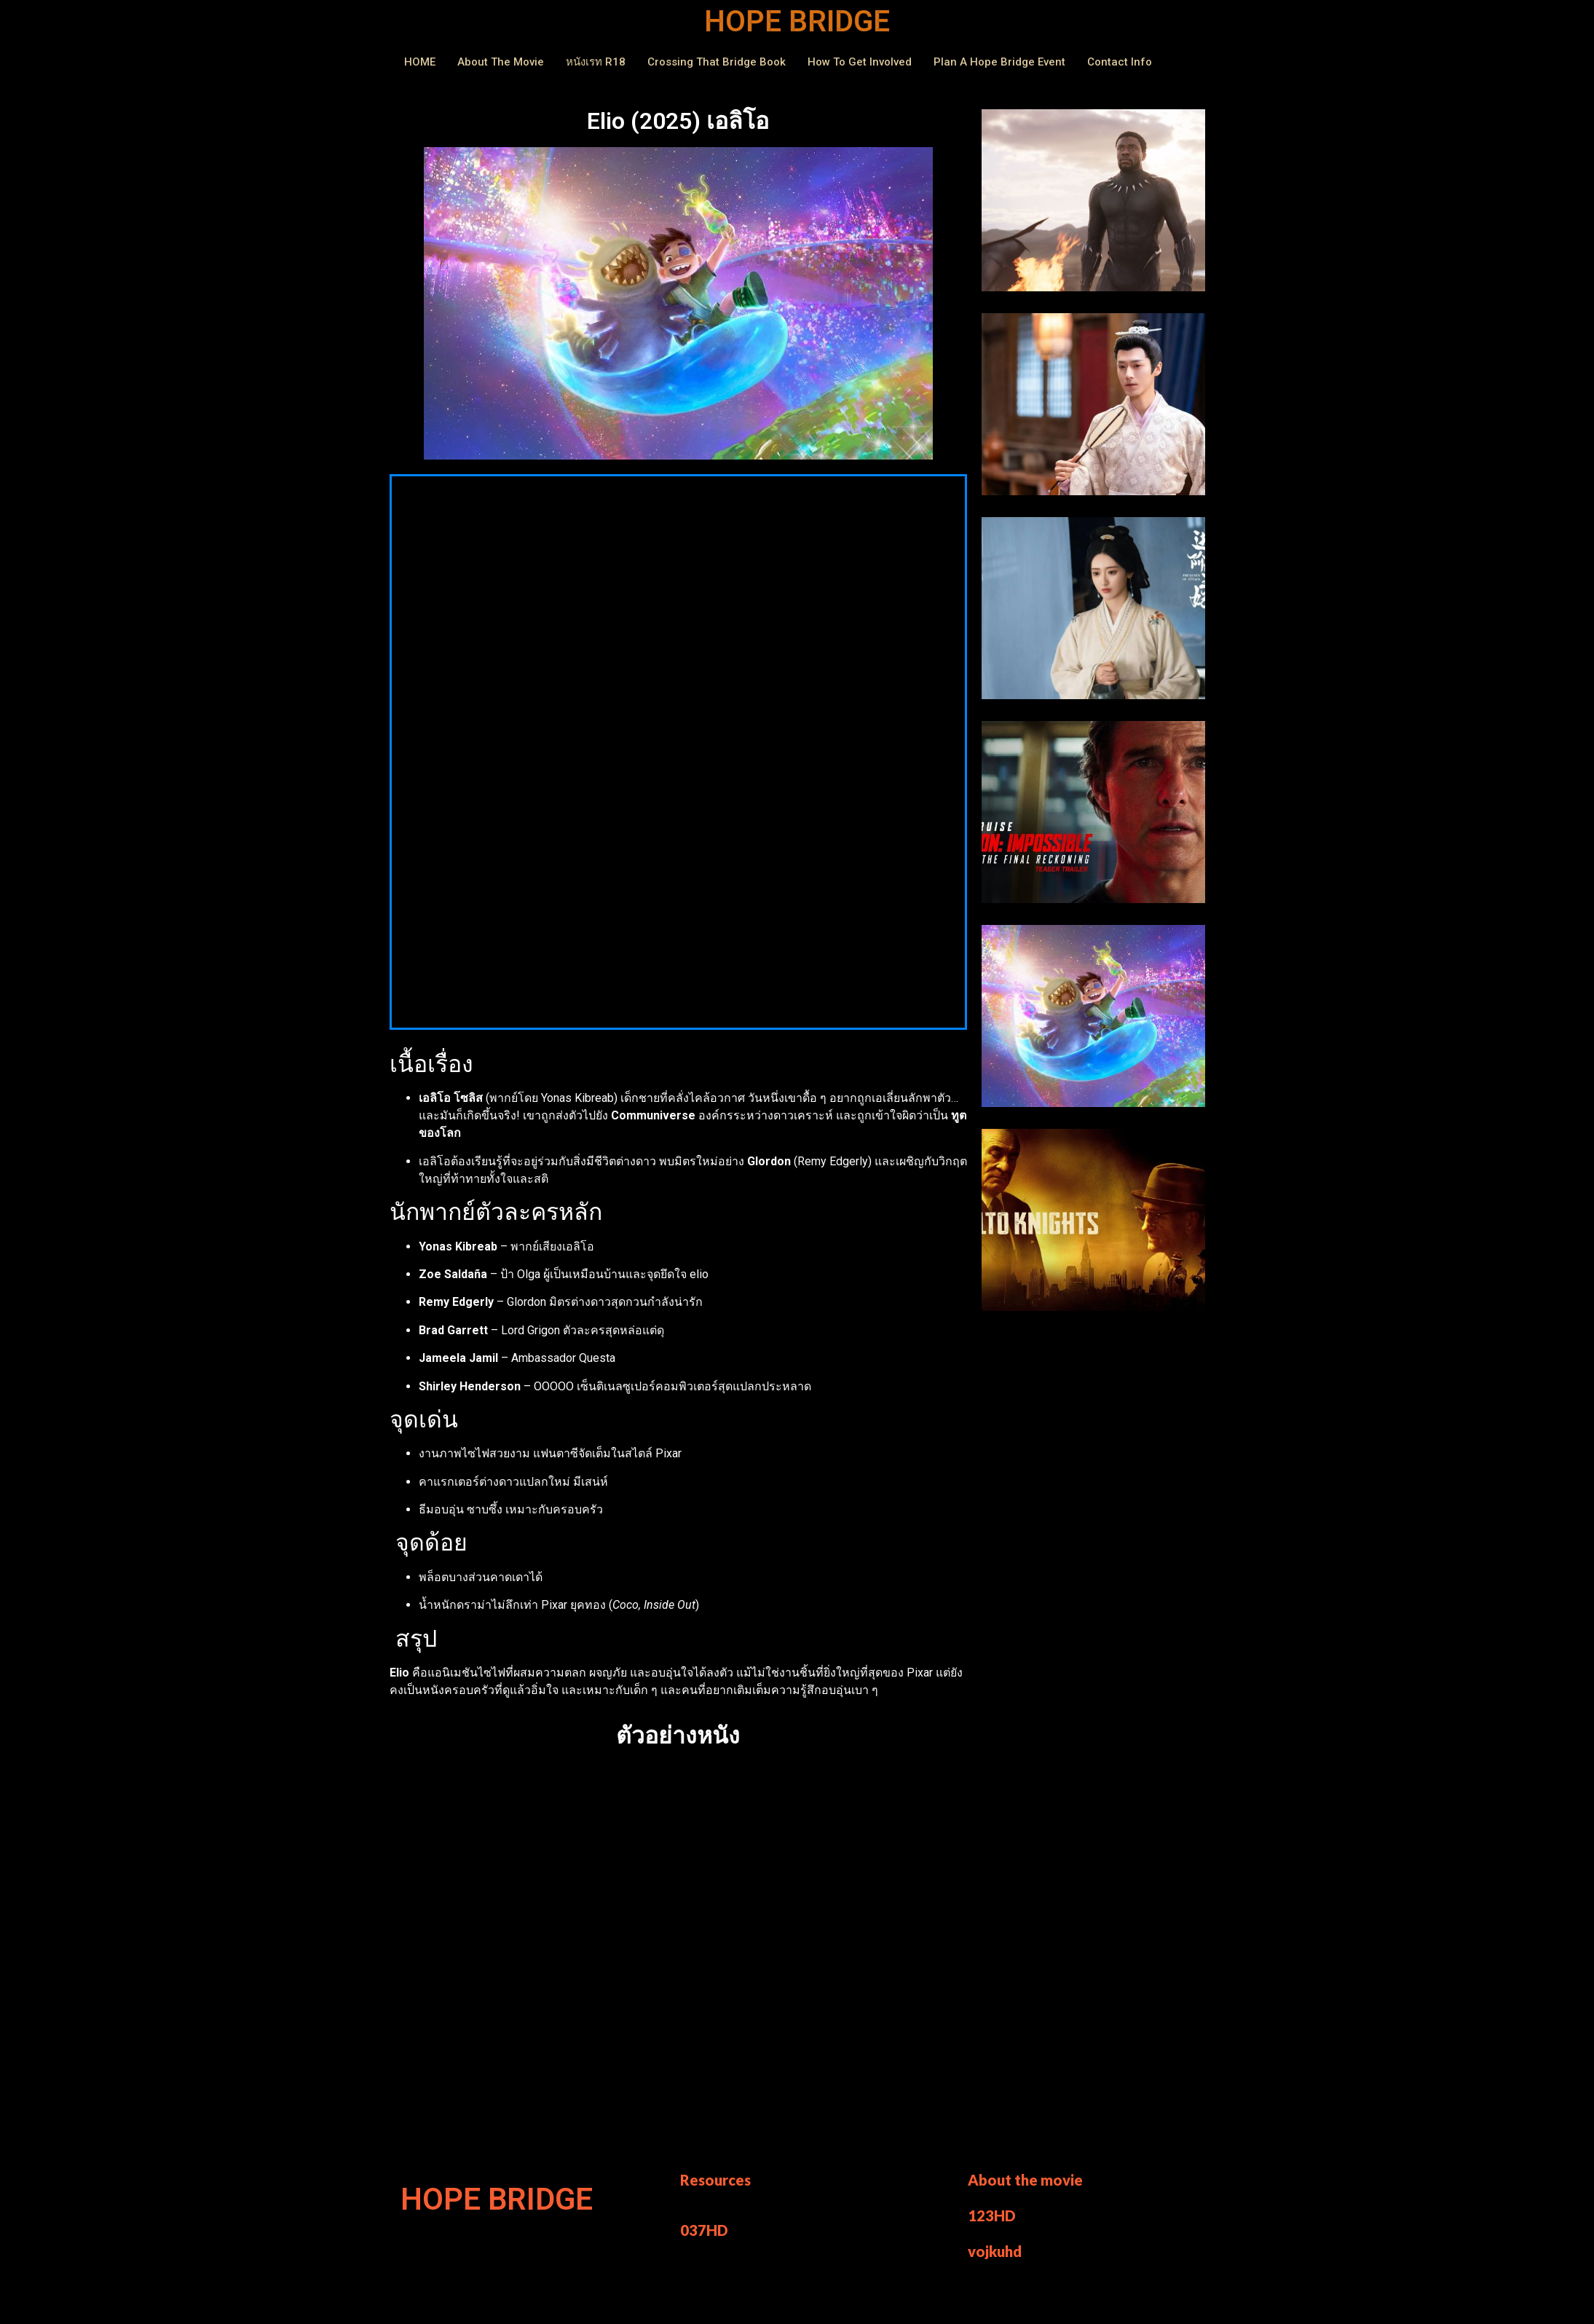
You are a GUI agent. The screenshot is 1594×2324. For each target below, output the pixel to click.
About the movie (1025, 2180)
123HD (992, 2215)
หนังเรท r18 (596, 61)
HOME (419, 61)
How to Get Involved (860, 61)
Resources (715, 2180)
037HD (704, 2230)
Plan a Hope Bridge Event (999, 61)
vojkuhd (995, 2251)
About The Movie (500, 61)
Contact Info (1119, 61)
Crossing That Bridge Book (716, 61)
